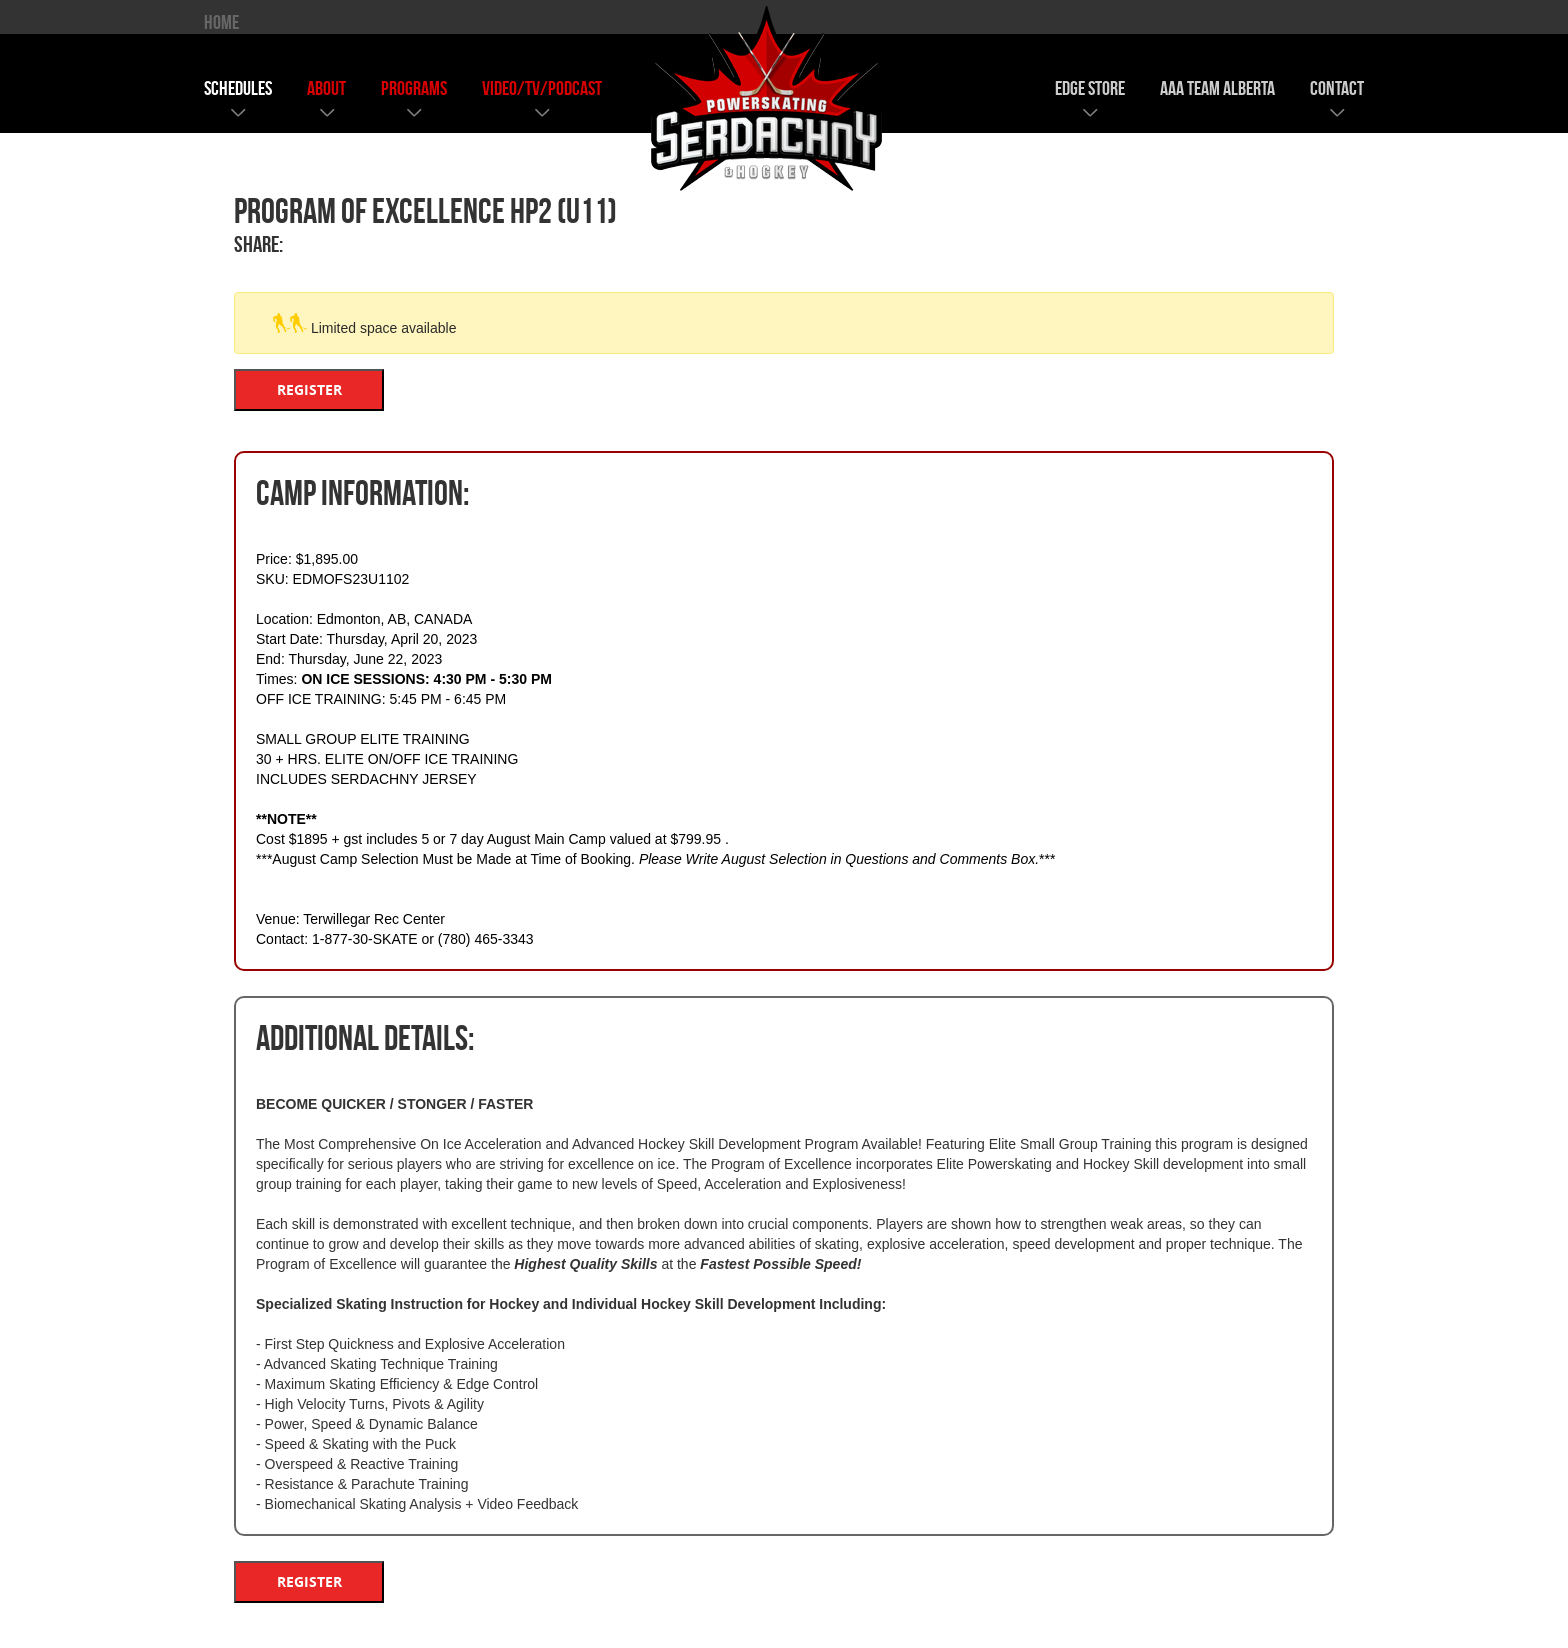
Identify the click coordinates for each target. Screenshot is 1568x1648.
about (326, 88)
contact (1337, 88)
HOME (221, 22)
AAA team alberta (1217, 88)
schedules (238, 88)
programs (414, 88)
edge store (1090, 88)
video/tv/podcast (542, 88)
